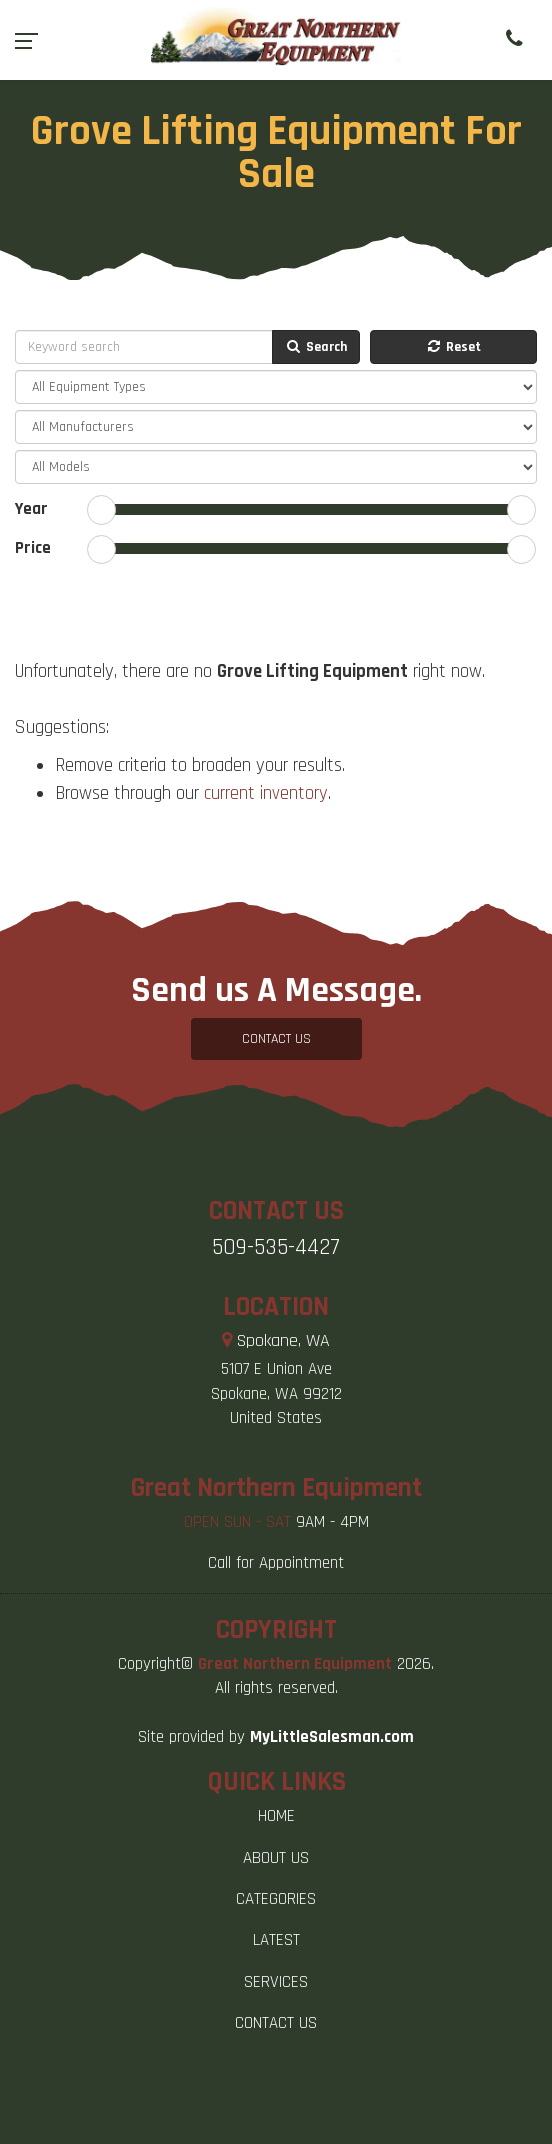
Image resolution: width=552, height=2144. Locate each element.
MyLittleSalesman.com (332, 1737)
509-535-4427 (276, 1247)
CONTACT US (276, 1039)
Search (316, 347)
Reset (453, 347)
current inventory (266, 793)
